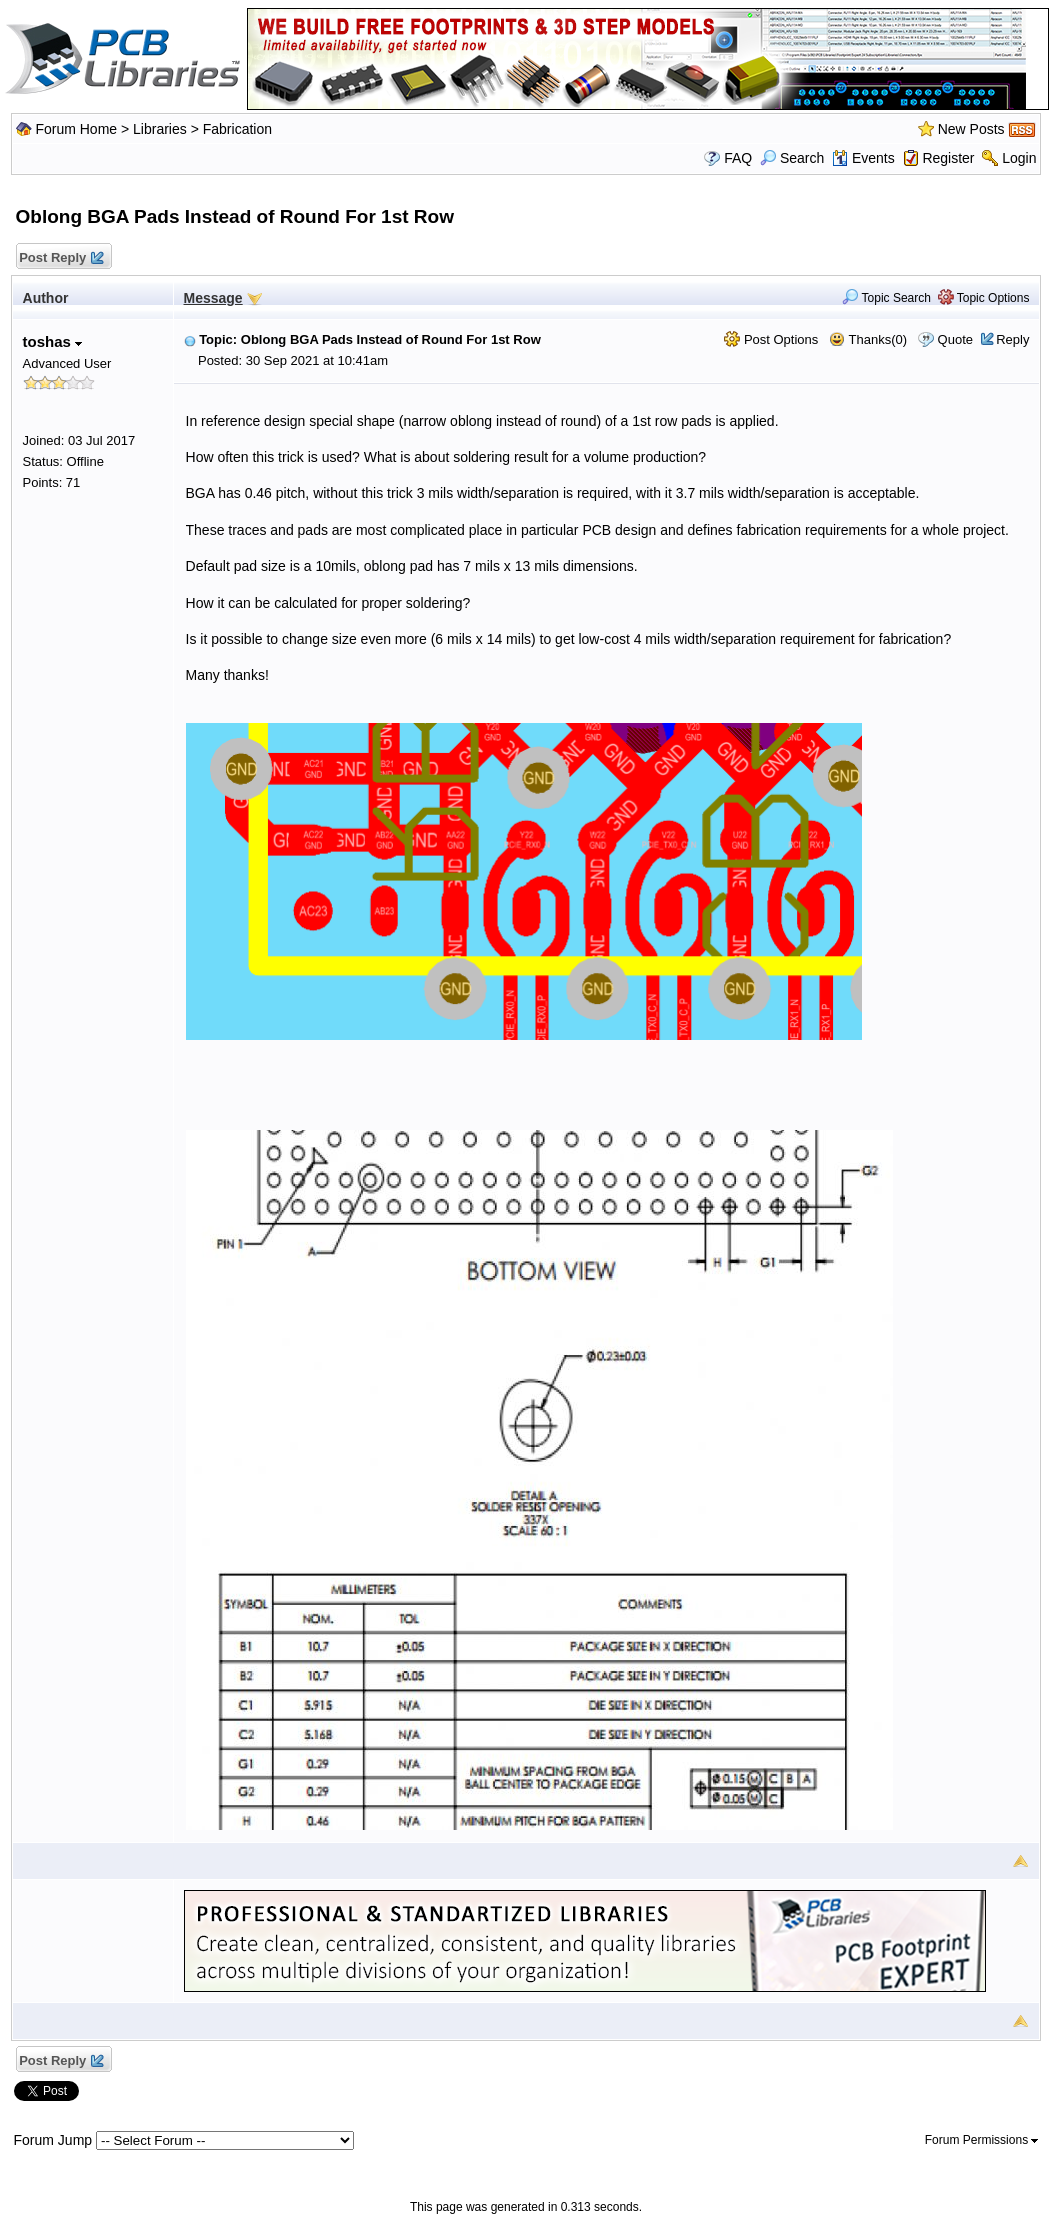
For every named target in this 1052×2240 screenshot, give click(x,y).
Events (863, 158)
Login (1019, 158)
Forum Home (76, 129)
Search (792, 158)
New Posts (971, 129)
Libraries (160, 129)
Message (213, 298)
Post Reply (61, 258)
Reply (1012, 339)
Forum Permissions (982, 2140)
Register (948, 158)
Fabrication (237, 129)
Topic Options (984, 298)
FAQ (738, 158)
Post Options (771, 339)
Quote (955, 339)
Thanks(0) (868, 339)
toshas (53, 341)
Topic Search (886, 298)
